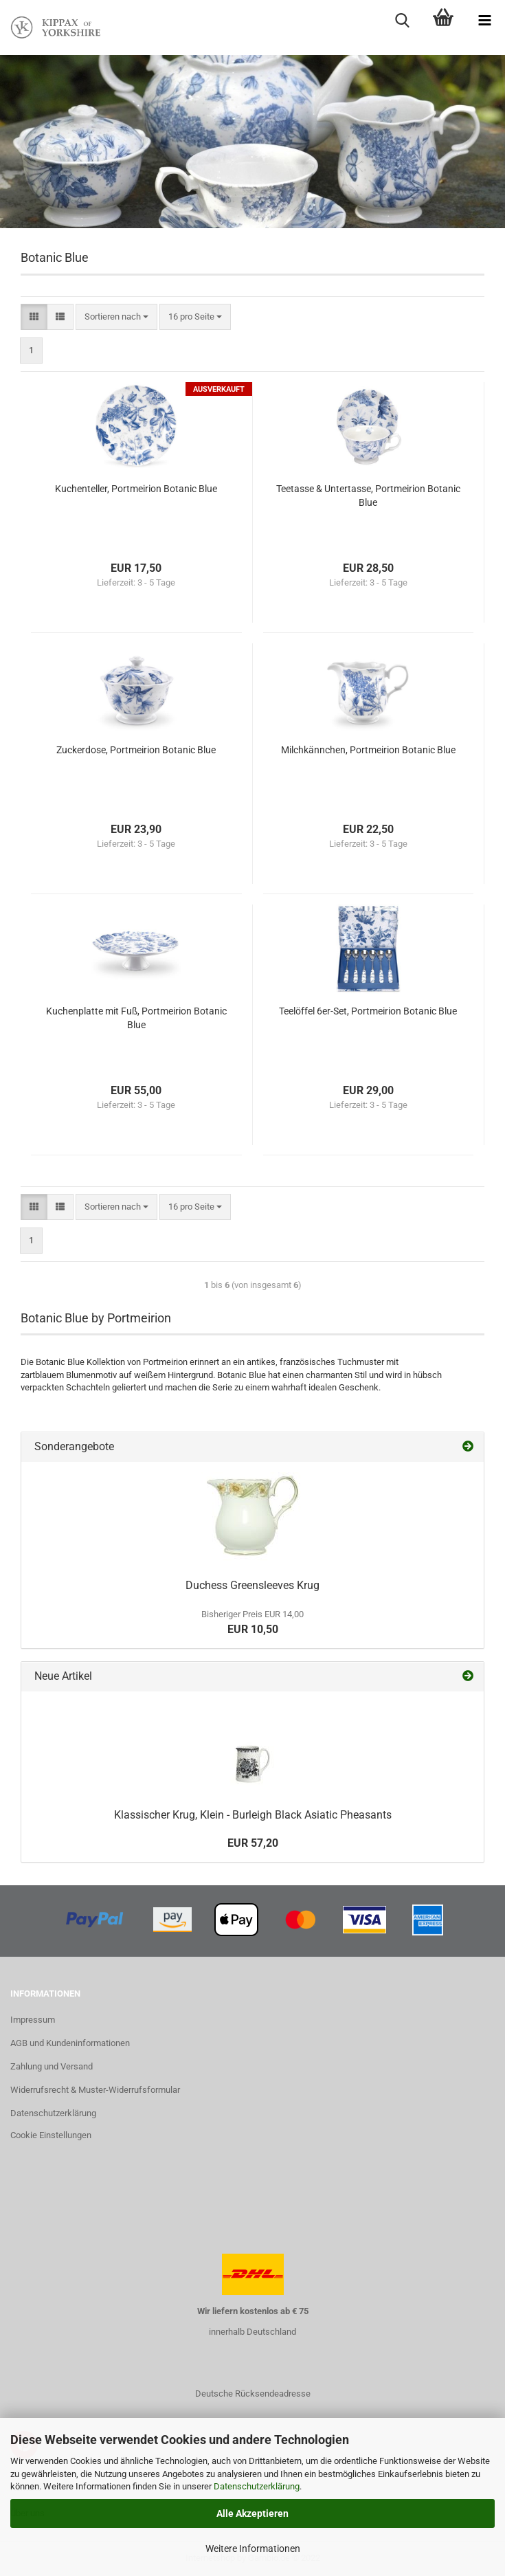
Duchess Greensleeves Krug (252, 1585)
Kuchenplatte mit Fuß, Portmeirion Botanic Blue (136, 1018)
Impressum (32, 2019)
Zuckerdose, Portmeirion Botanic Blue (136, 749)
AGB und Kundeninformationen (70, 2043)
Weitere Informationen (252, 2548)
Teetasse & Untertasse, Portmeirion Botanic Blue (368, 495)
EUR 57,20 (252, 1843)
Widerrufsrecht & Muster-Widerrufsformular (95, 2090)
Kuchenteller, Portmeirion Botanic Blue (136, 488)
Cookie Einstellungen (50, 2135)
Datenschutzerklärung (257, 2486)
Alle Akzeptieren (252, 2513)
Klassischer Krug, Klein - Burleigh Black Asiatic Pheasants (253, 1814)
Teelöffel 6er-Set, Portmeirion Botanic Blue (368, 1011)
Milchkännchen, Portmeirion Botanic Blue (368, 749)
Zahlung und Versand (51, 2066)
